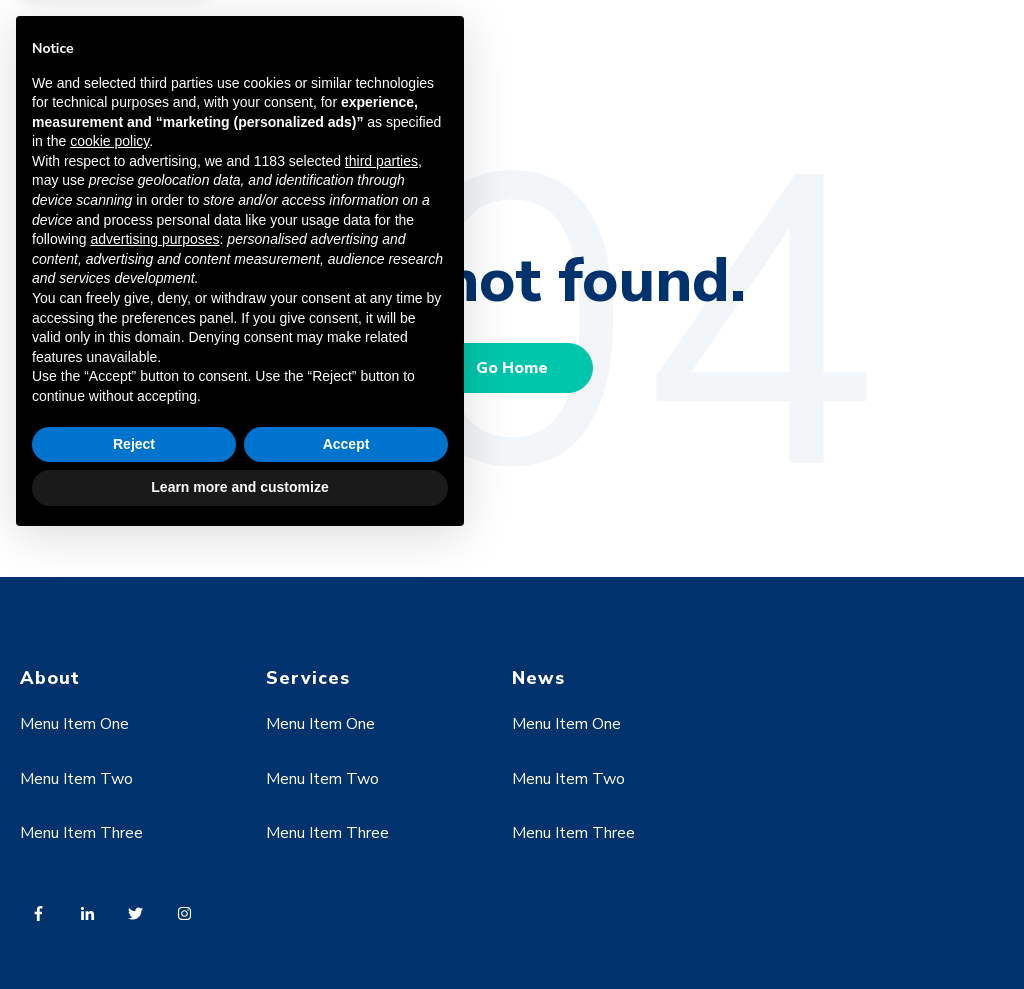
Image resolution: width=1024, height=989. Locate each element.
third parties (381, 608)
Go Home (512, 368)
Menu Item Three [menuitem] (573, 833)
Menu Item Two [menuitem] (568, 779)
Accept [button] (346, 891)
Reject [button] (134, 891)
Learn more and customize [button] (239, 934)
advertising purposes (154, 686)
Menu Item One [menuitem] (566, 724)
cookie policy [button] (109, 589)
